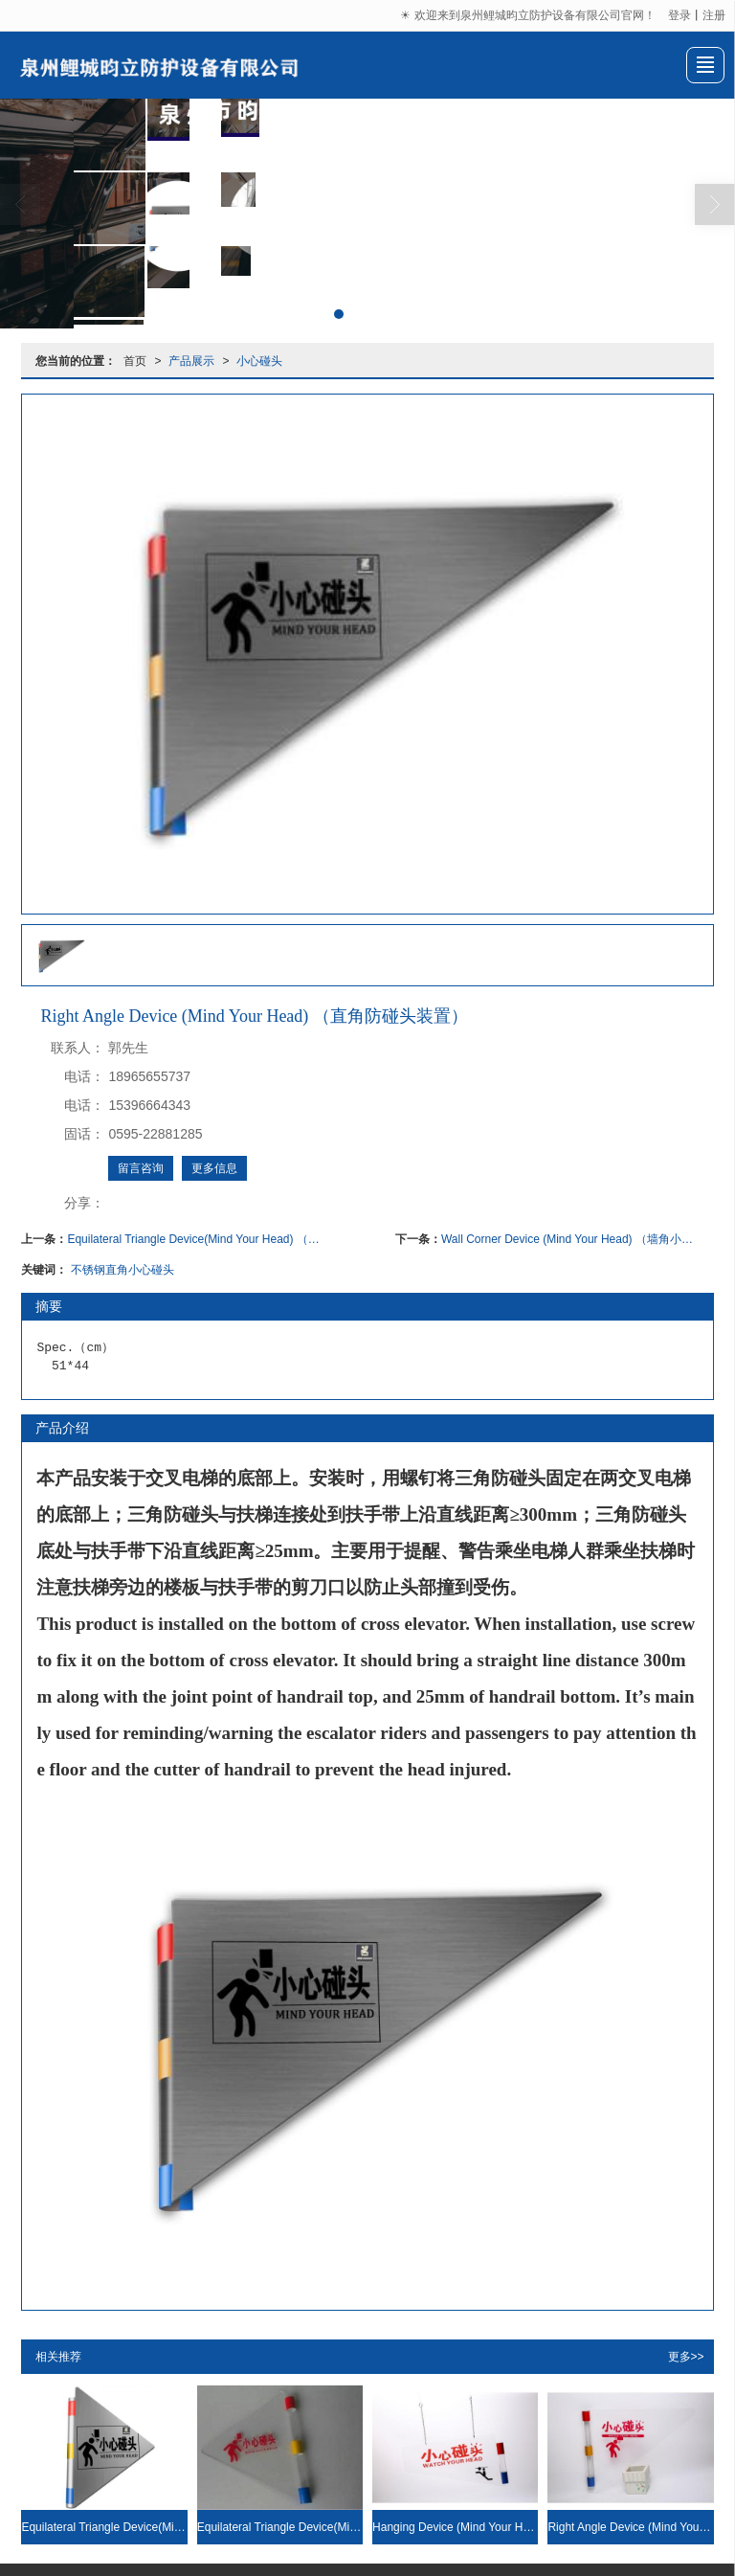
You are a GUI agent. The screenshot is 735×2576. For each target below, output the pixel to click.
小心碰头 (259, 360)
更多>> (686, 2355)
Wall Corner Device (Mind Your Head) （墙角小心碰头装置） (568, 1238)
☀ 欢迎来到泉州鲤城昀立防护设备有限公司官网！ (529, 14)
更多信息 (214, 1167)
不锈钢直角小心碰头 (122, 1269)
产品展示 (191, 360)
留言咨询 (141, 1167)
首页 (134, 360)
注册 (713, 14)
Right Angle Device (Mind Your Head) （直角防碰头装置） (630, 2526)
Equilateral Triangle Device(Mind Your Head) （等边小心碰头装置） (194, 1238)
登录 (679, 14)
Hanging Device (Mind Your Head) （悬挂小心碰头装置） (455, 2526)
